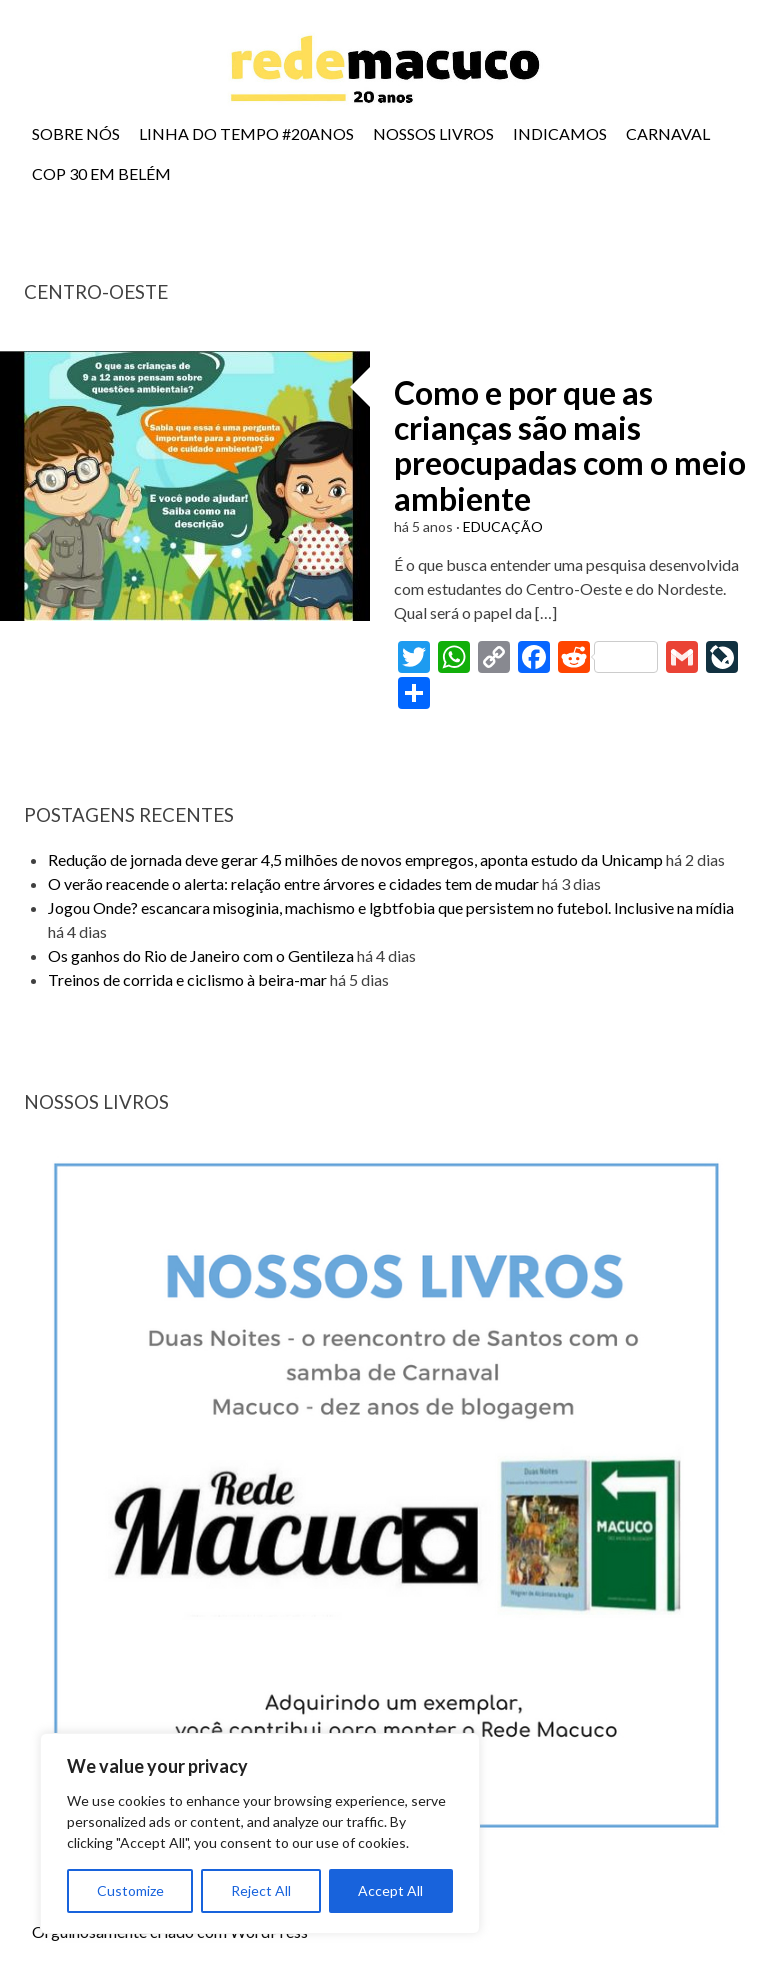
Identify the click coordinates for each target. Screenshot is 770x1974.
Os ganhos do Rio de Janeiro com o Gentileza (201, 955)
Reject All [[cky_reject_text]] (261, 1890)
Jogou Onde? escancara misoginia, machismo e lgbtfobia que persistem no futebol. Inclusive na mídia (391, 907)
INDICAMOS (560, 133)
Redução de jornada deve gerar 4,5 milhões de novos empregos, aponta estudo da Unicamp (355, 859)
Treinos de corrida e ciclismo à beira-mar (187, 979)
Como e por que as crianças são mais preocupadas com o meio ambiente (570, 445)
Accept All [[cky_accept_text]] (390, 1890)
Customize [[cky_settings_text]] (130, 1890)
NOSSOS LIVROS (433, 133)
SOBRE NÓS (76, 133)
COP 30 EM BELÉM (101, 173)
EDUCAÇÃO (503, 526)
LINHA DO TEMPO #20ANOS (246, 133)
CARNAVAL (668, 133)
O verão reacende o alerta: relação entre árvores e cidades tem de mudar (293, 883)
